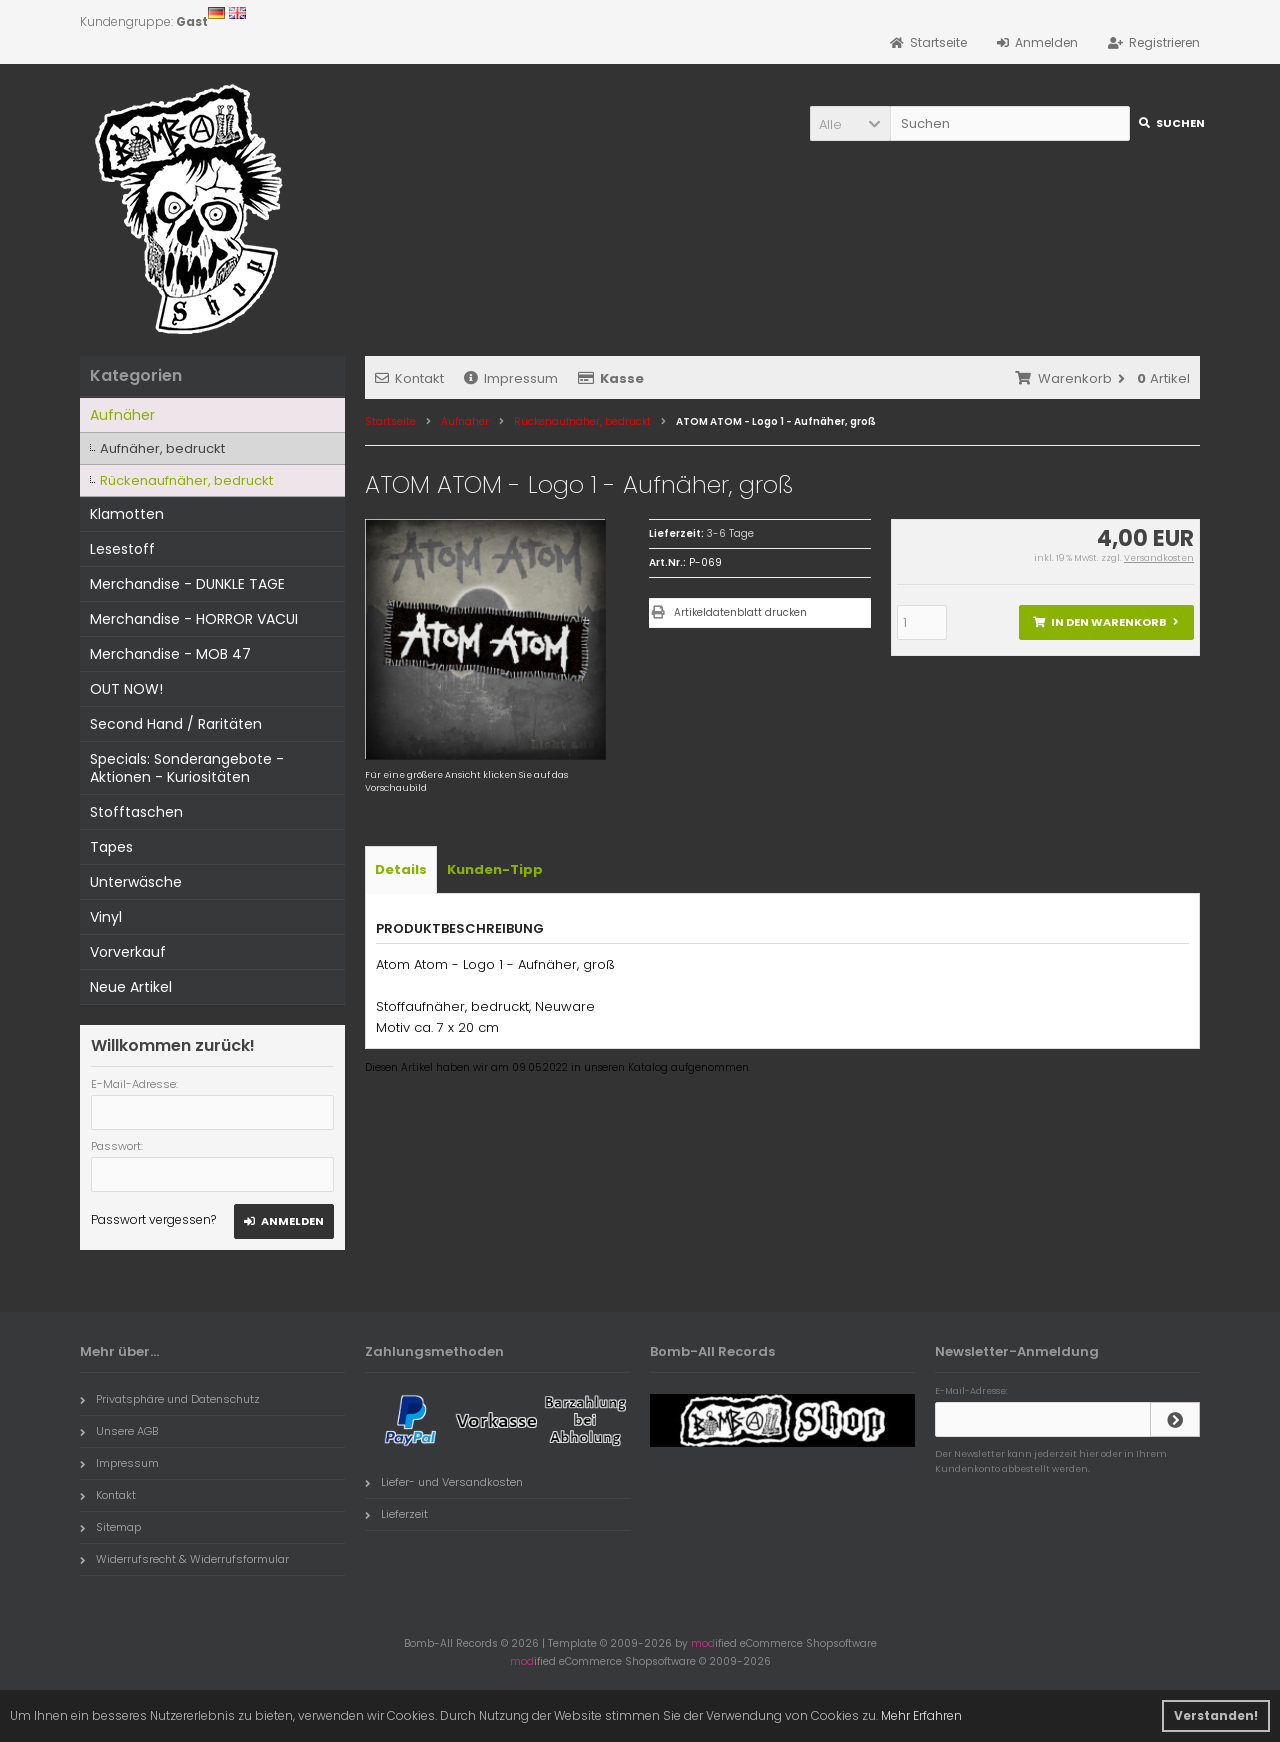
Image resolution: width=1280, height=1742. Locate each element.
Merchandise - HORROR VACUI (194, 619)
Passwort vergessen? (153, 1219)
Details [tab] (401, 869)
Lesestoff (122, 549)
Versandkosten (1159, 558)
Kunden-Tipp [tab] (495, 869)
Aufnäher (122, 415)
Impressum (511, 378)
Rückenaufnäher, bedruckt (186, 480)
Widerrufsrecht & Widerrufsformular (184, 1559)
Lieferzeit (396, 1514)
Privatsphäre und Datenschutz (170, 1399)
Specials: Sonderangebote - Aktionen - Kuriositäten (187, 768)
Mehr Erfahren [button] (921, 1715)
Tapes (111, 847)
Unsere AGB (119, 1431)
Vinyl (106, 917)
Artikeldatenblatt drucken (740, 612)
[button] (850, 123)
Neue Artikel (131, 987)
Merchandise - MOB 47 (170, 654)
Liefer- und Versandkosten (444, 1482)
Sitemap (110, 1527)
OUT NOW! (126, 689)
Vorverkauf (128, 952)
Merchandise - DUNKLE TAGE (187, 584)
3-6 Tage (730, 533)
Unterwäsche (136, 882)
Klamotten (127, 514)
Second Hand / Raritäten (176, 724)
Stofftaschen (136, 812)
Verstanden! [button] (1216, 1715)
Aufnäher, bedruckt (162, 448)
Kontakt (409, 378)
